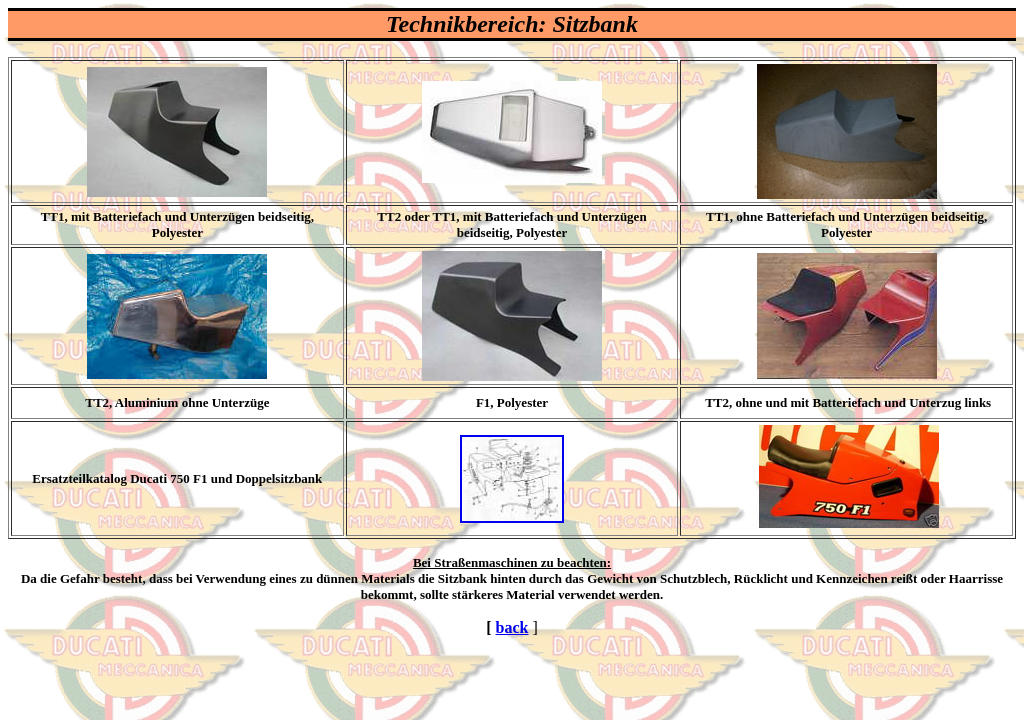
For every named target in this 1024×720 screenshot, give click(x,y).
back (512, 627)
